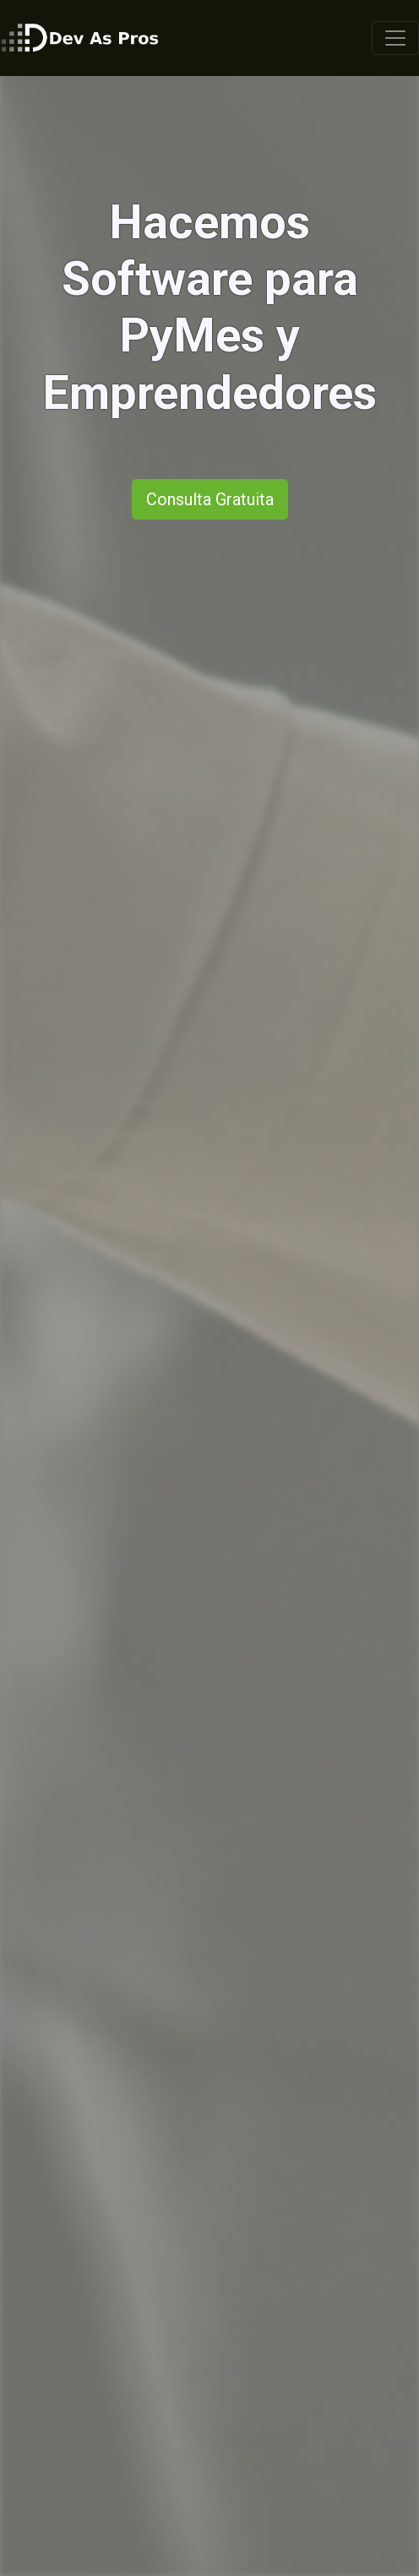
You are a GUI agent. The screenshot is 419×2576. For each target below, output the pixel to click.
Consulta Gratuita (210, 499)
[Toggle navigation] (395, 38)
